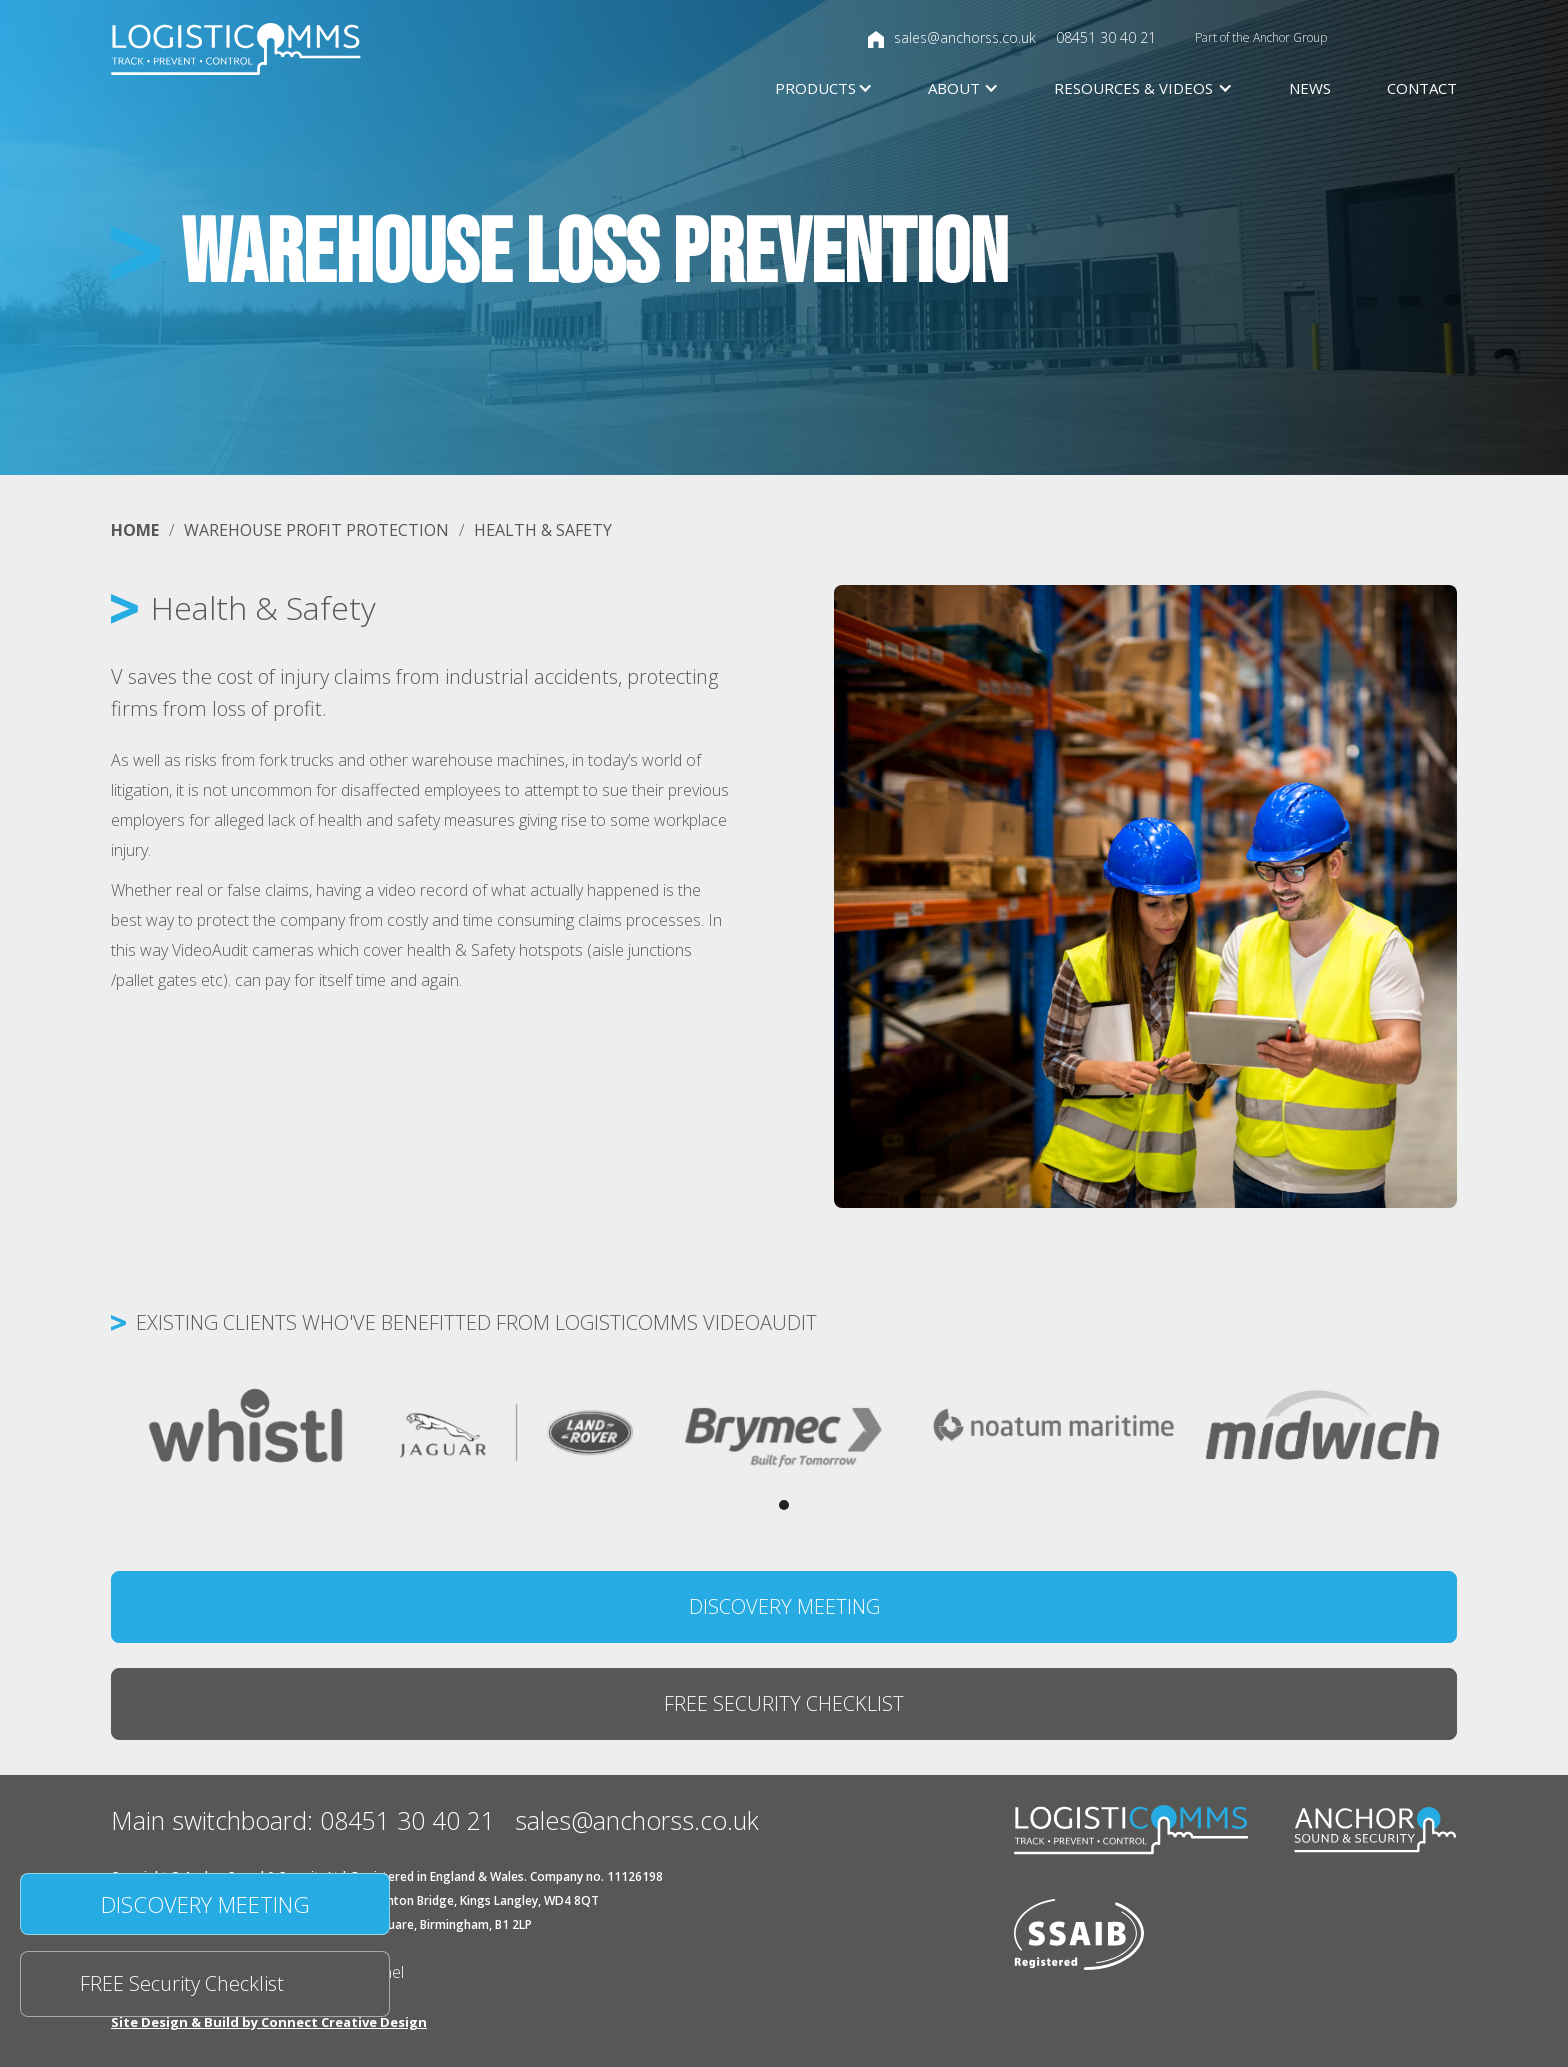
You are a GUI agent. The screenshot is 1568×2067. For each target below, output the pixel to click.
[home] (236, 49)
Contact (1422, 88)
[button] (809, 88)
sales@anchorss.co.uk (965, 37)
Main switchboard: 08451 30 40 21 (303, 1820)
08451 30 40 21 (1106, 37)
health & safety (543, 530)
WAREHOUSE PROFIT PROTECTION (316, 530)
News (1310, 88)
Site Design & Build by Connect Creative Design (269, 2022)
